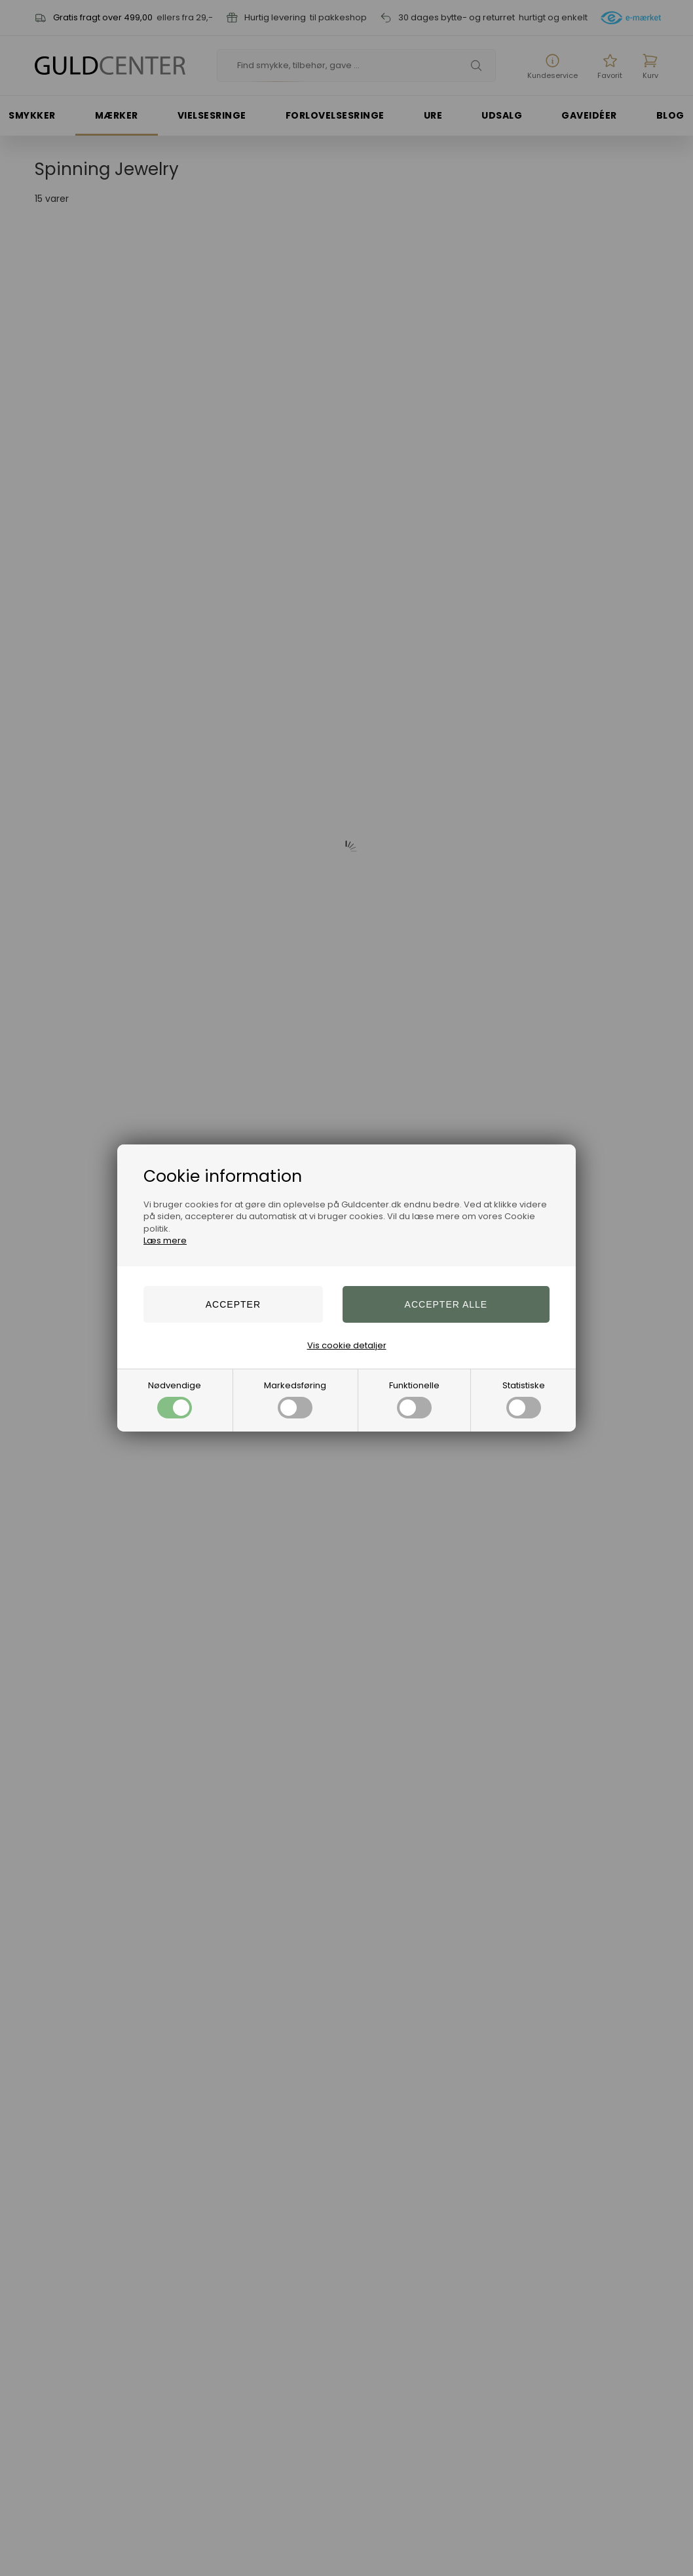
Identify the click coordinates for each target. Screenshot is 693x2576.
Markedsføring (295, 1398)
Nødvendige (174, 1398)
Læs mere (165, 1240)
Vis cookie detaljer (346, 1345)
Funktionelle (414, 1398)
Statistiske (523, 1398)
